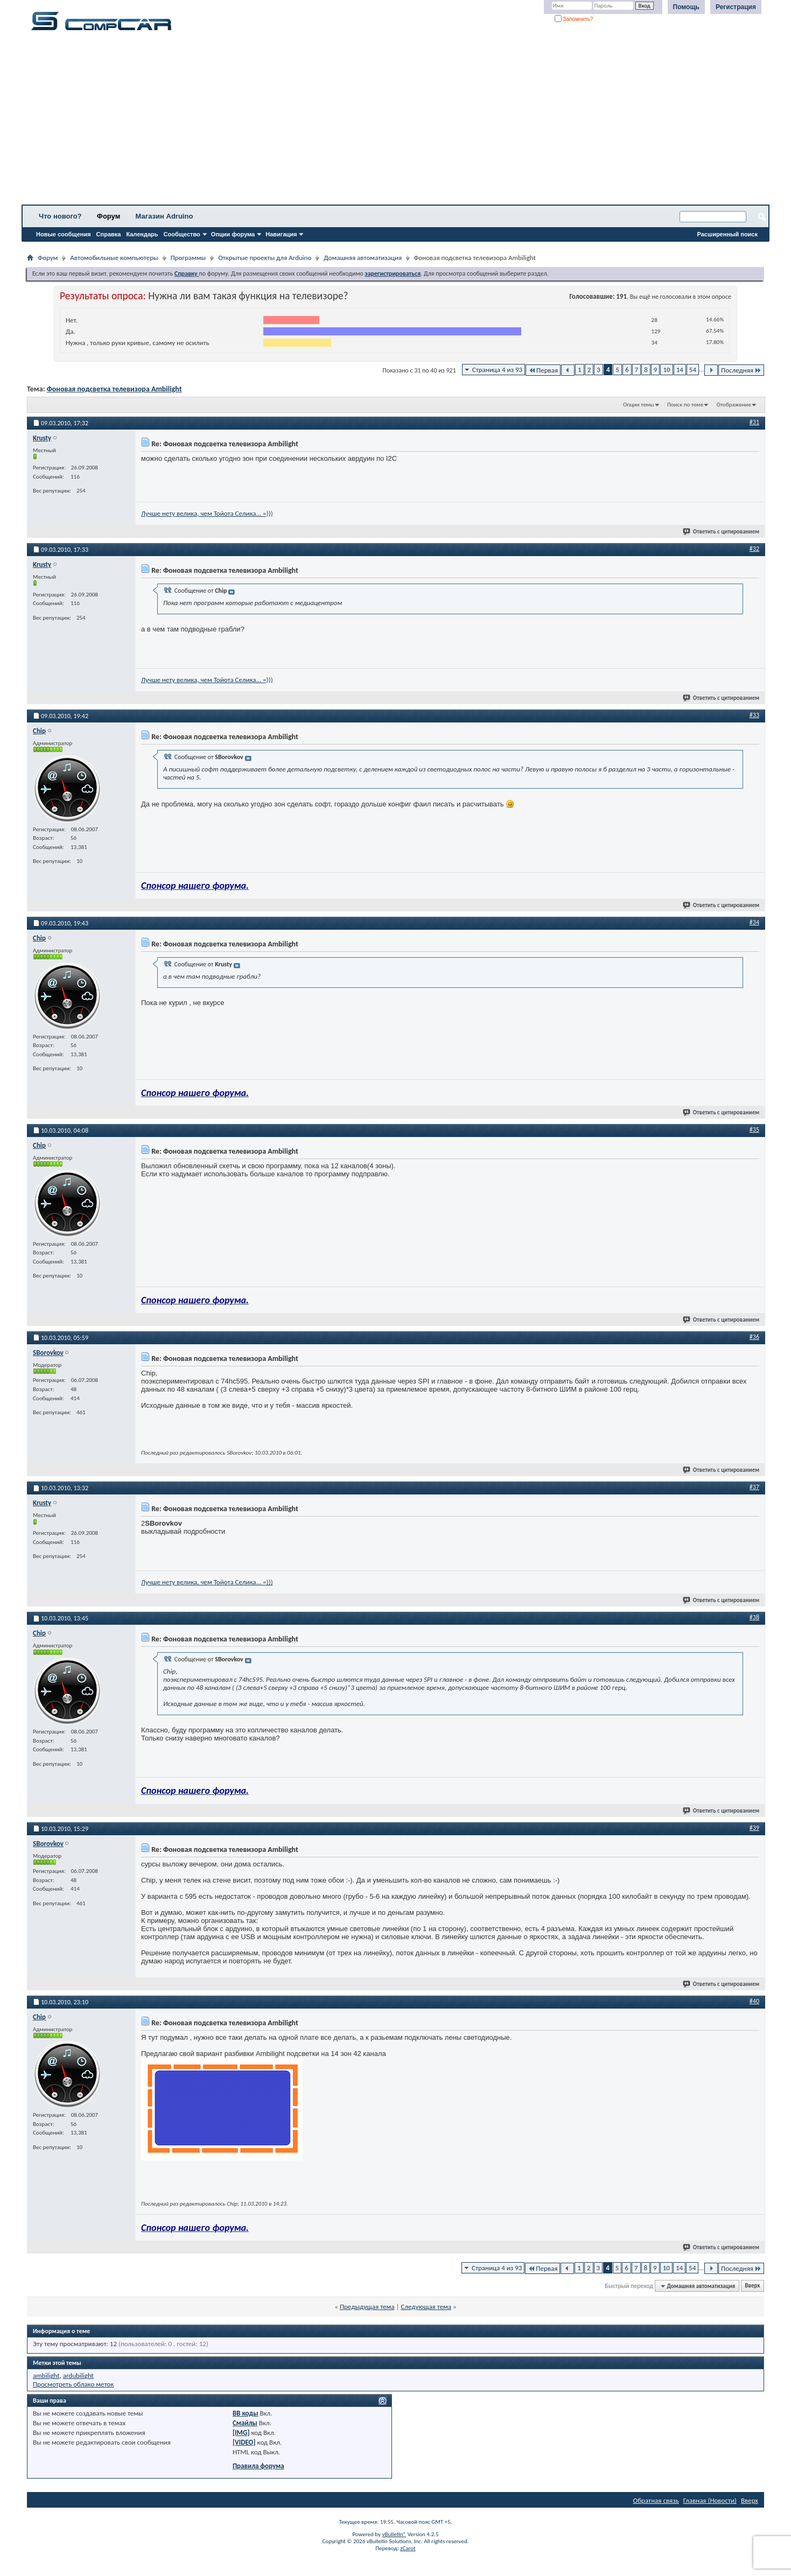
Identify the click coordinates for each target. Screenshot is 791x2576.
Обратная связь (656, 2500)
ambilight (46, 2375)
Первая (543, 370)
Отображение (734, 404)
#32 (754, 548)
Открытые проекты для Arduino (264, 258)
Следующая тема (426, 2307)
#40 (754, 2001)
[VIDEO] (244, 2442)
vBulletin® (394, 2534)
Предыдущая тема (367, 2307)
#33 (754, 715)
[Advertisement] (336, 121)
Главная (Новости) (710, 2500)
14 (679, 370)
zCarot (408, 2548)
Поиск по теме (685, 404)
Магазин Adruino (164, 216)
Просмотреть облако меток (73, 2384)
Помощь (686, 7)
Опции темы (638, 404)
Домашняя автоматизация (363, 258)
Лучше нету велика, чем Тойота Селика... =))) (207, 513)
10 (666, 370)
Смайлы (245, 2423)
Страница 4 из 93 (497, 370)
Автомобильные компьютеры (114, 258)
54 (692, 370)
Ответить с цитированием (721, 531)
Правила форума (258, 2466)
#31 (754, 422)
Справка (108, 234)
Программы (188, 258)
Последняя (741, 370)
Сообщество (182, 234)
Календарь (142, 234)
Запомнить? (574, 19)
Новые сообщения (63, 234)
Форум (108, 216)
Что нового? (60, 216)
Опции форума (233, 234)
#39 (754, 1827)
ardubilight (78, 2375)
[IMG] (241, 2432)
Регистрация (736, 7)
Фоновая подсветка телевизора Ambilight (114, 389)
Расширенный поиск (727, 234)
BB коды (245, 2413)
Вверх (752, 2286)
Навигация (281, 234)
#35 (754, 1129)
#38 (754, 1617)
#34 (754, 922)
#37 (754, 1487)
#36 (754, 1336)
